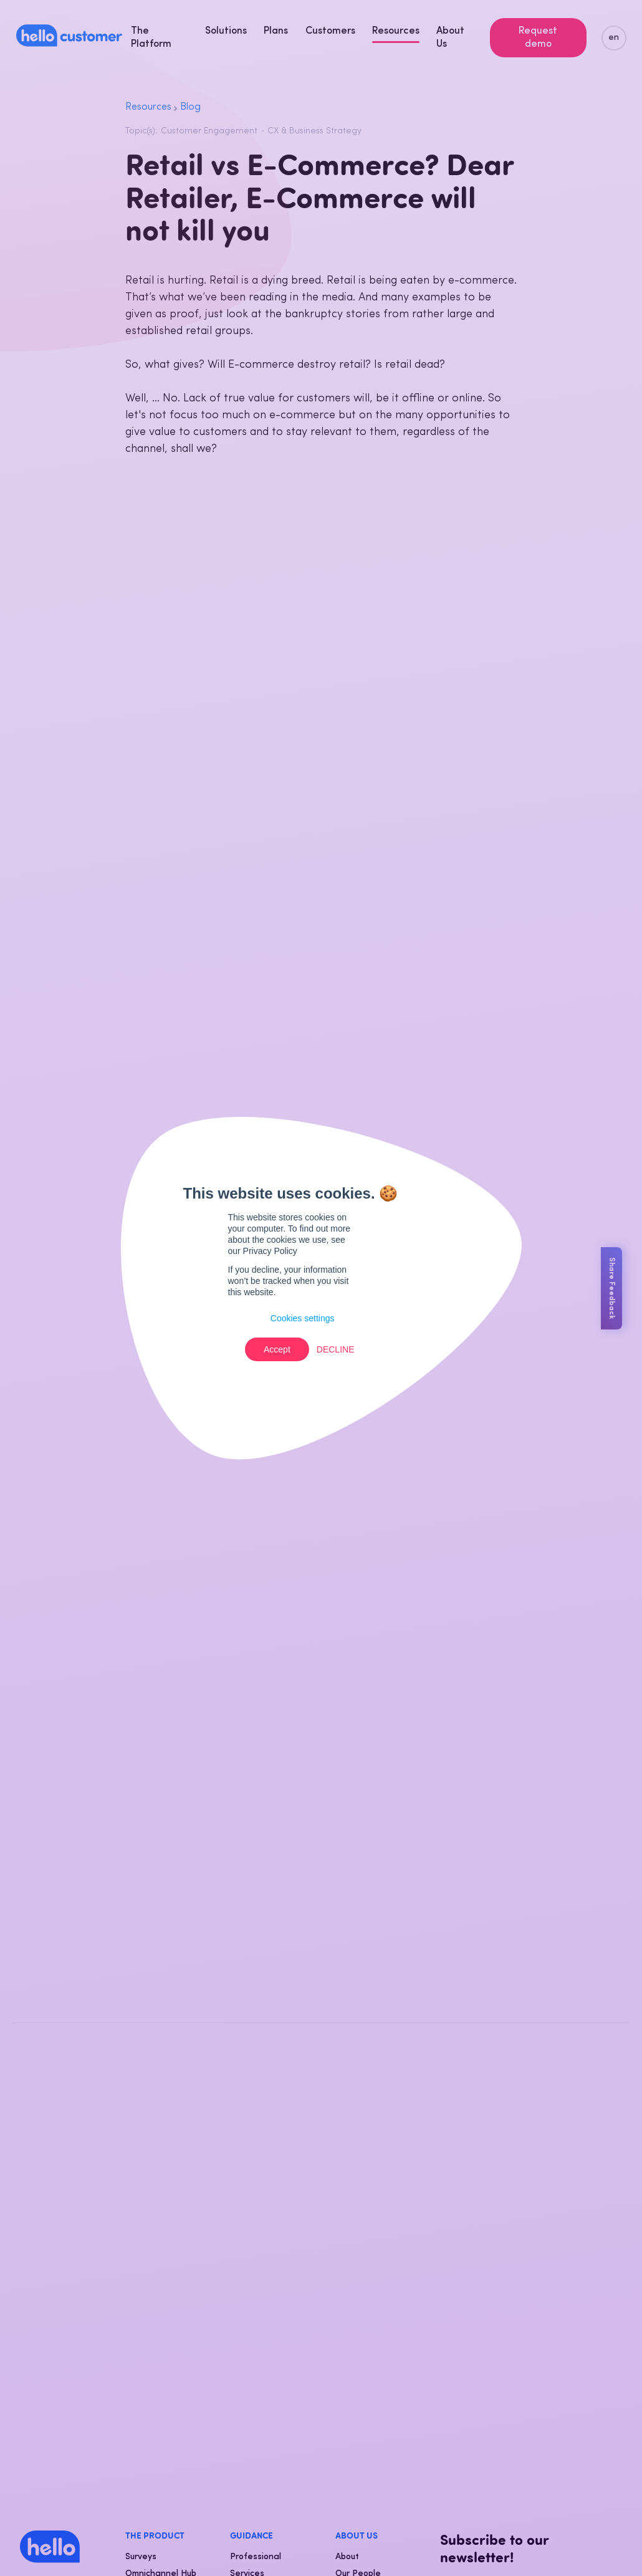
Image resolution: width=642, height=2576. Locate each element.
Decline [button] (336, 1349)
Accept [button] (277, 1349)
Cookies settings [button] (303, 1318)
